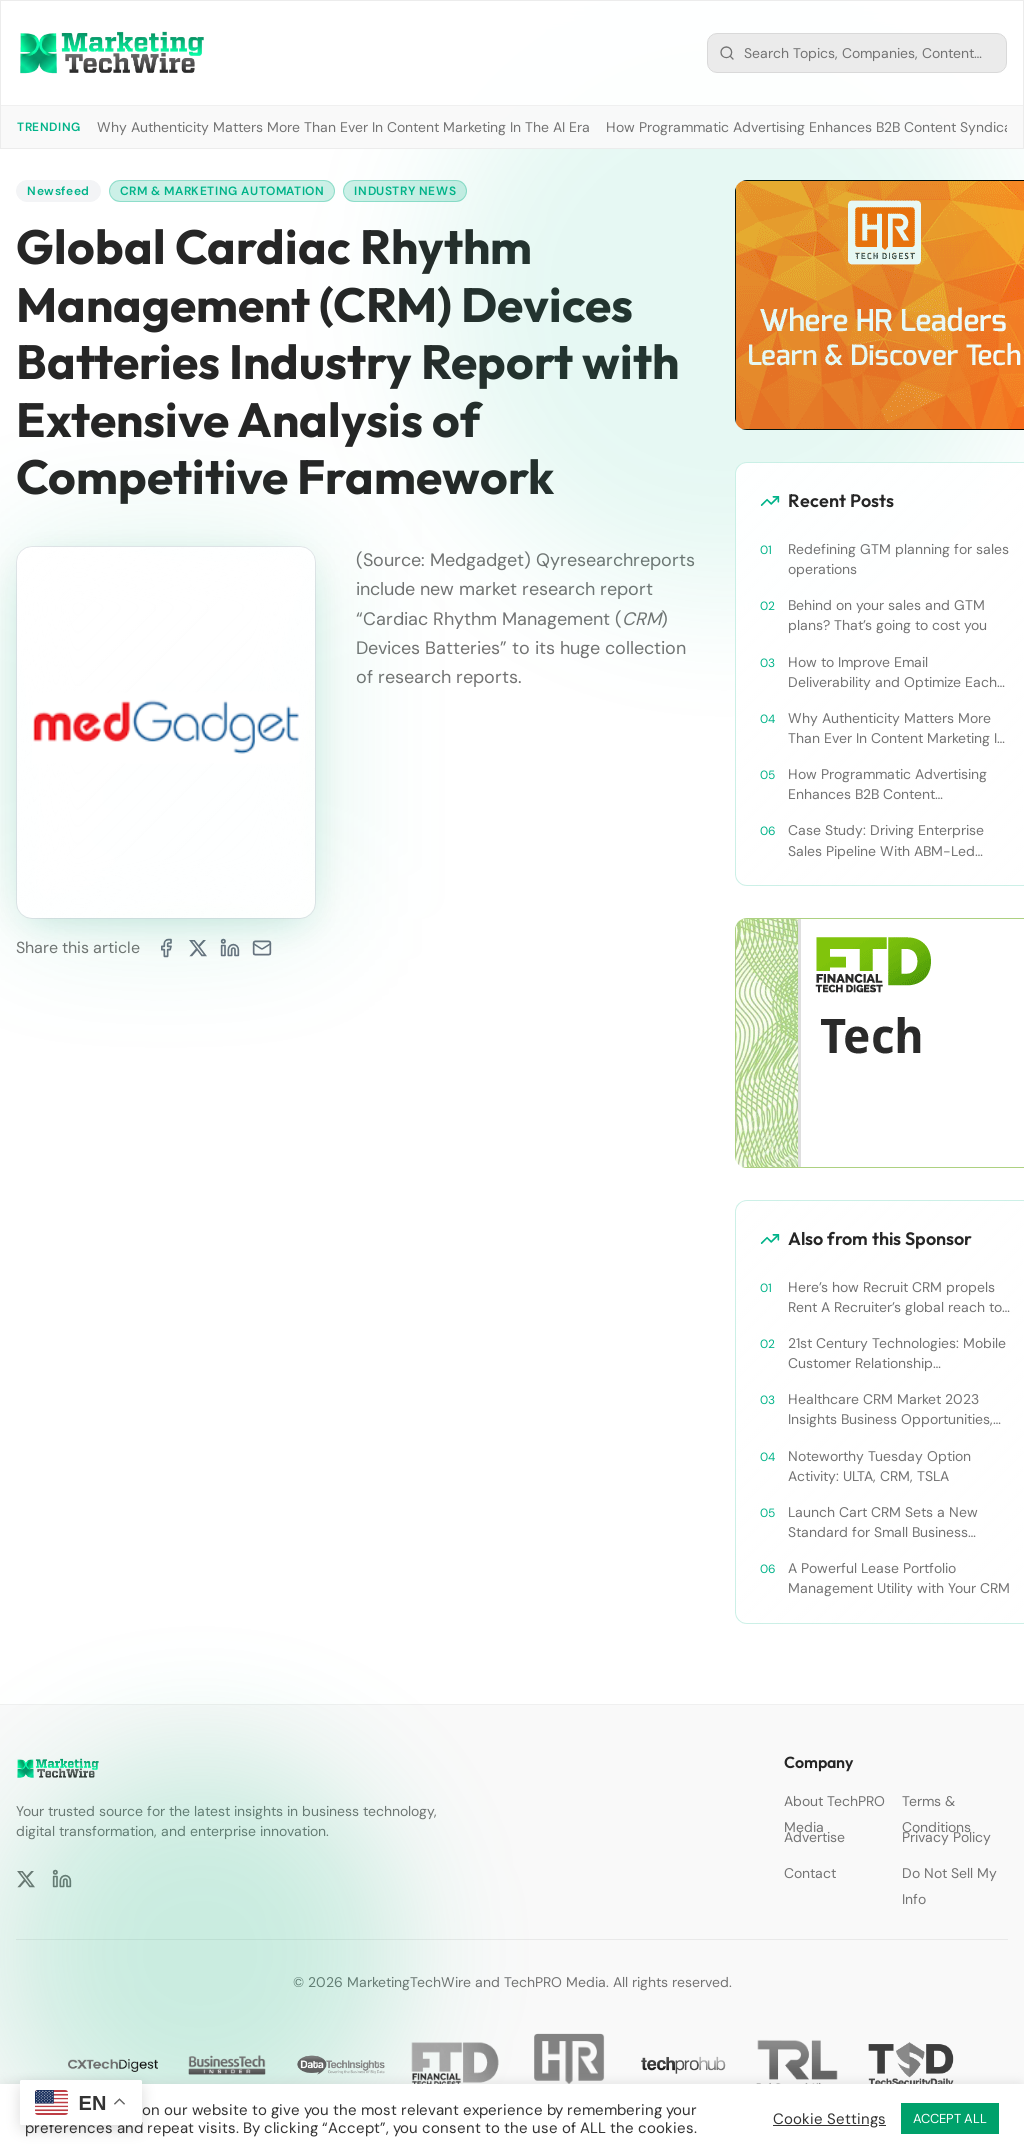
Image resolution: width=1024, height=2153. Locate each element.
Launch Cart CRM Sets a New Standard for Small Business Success (883, 1522)
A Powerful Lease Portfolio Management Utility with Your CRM (899, 1578)
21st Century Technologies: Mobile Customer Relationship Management (897, 1353)
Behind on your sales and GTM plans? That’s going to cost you (887, 615)
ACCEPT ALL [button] (950, 2118)
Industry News (405, 191)
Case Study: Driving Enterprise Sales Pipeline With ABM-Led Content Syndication (886, 840)
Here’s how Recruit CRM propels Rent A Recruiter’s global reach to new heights (895, 1297)
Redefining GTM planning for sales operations (898, 559)
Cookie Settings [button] (829, 2119)
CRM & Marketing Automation (222, 191)
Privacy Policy (946, 1837)
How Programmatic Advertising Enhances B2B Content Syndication (887, 784)
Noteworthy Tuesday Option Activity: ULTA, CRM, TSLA (879, 1466)
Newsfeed (58, 191)
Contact (810, 1873)
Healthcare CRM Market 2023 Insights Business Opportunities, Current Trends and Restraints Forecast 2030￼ (890, 1409)
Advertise (814, 1837)
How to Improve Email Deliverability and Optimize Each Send (892, 672)
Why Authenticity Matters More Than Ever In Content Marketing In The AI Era (343, 127)
